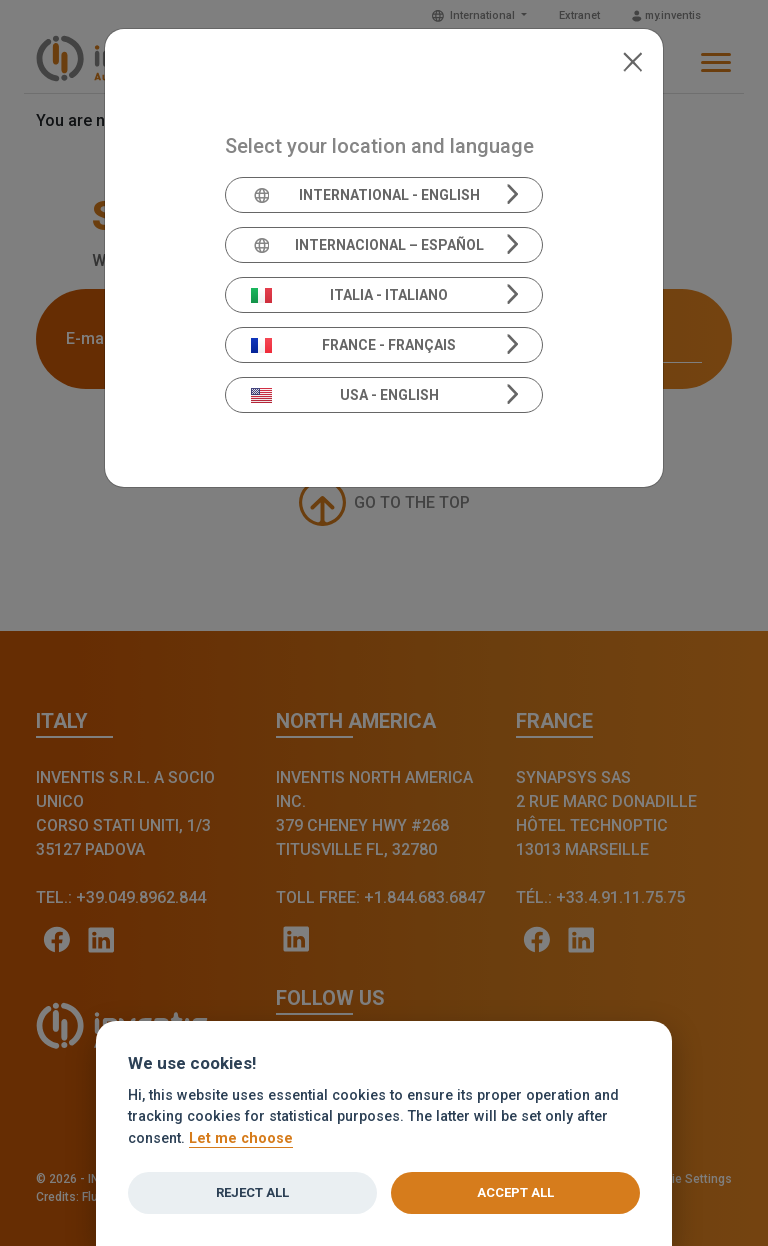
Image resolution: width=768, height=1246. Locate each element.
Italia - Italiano (350, 295)
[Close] (632, 60)
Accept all (515, 1192)
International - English (365, 195)
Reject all (252, 1192)
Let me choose (241, 1138)
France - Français (354, 345)
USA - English (345, 395)
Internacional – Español (367, 245)
